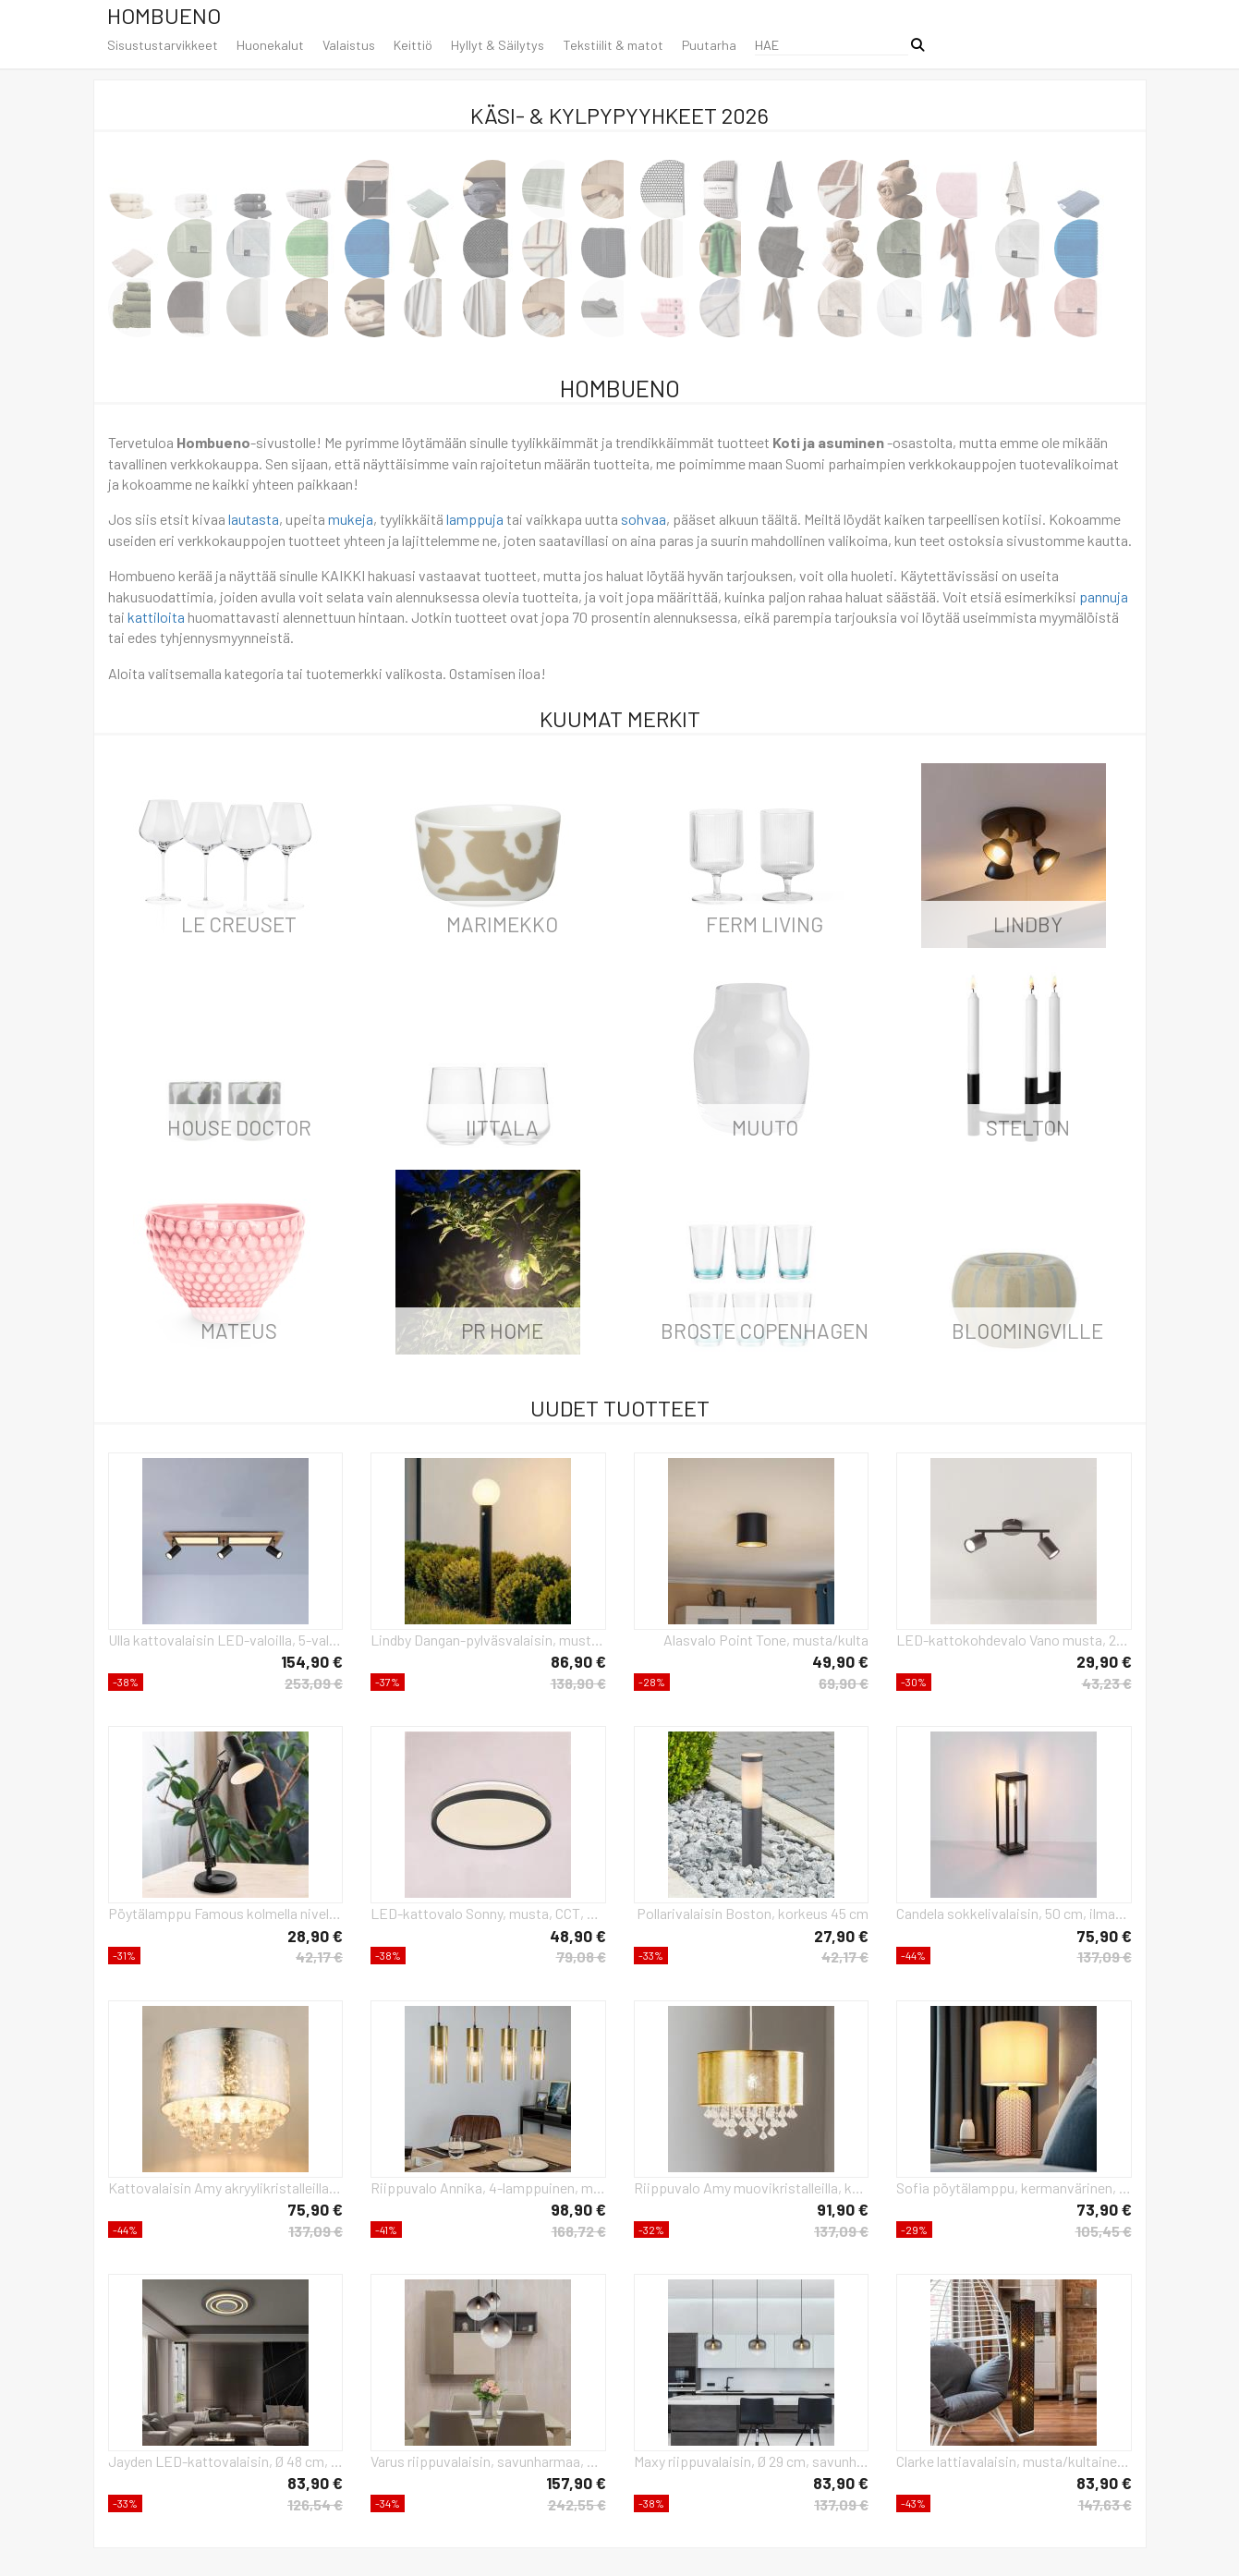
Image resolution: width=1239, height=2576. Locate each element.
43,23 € (1107, 1683)
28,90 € (315, 1936)
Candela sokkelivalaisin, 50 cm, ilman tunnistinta (1014, 1913)
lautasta (253, 519)
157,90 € (576, 2483)
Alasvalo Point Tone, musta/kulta (766, 1639)
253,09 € (314, 1683)
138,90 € (578, 1683)
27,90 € (841, 1936)
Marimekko (502, 924)
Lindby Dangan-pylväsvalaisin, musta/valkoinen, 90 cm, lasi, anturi (488, 1639)
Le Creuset (239, 924)
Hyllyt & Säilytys (497, 45)
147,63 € (1105, 2504)
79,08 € (581, 1956)
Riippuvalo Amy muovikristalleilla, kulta (751, 2187)
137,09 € (1104, 1956)
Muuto (765, 1127)
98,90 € (578, 2209)
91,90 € (843, 2209)
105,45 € (1103, 2231)
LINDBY (1028, 924)
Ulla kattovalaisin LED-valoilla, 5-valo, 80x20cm (226, 1639)
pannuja (1103, 596)
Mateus (238, 1330)
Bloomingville (1027, 1330)
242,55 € (577, 2504)
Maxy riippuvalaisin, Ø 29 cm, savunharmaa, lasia (751, 2461)
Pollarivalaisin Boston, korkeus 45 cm (753, 1913)
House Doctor (239, 1127)
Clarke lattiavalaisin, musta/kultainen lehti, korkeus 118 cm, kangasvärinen (1014, 2461)
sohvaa (643, 519)
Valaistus (348, 45)
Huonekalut (270, 45)
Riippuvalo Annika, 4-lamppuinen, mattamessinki (488, 2187)
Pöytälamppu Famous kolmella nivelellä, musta (226, 1913)
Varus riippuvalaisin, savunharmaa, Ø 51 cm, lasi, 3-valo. (488, 2461)
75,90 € (1104, 1936)
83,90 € (315, 2483)
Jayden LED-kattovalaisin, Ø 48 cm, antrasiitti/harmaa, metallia (226, 2461)
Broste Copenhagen (765, 1330)
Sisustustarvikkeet (162, 45)
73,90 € (1104, 2209)
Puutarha (709, 45)
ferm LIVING (764, 924)
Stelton (1028, 1127)
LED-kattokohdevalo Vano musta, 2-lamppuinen (1014, 1639)
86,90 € (578, 1661)
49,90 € (840, 1661)
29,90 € (1104, 1661)
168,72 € (579, 2231)
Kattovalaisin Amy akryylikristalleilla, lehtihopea (226, 2187)
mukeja (350, 519)
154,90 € (312, 1661)
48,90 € (578, 1936)
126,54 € (315, 2504)
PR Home (502, 1330)
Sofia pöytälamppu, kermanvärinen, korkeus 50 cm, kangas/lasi (1014, 2187)
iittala (502, 1127)
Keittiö (413, 45)
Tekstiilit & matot (613, 45)
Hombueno (164, 15)
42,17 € (319, 1956)
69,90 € (844, 1683)
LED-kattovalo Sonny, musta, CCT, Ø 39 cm (488, 1913)
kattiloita (156, 617)
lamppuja (475, 519)
